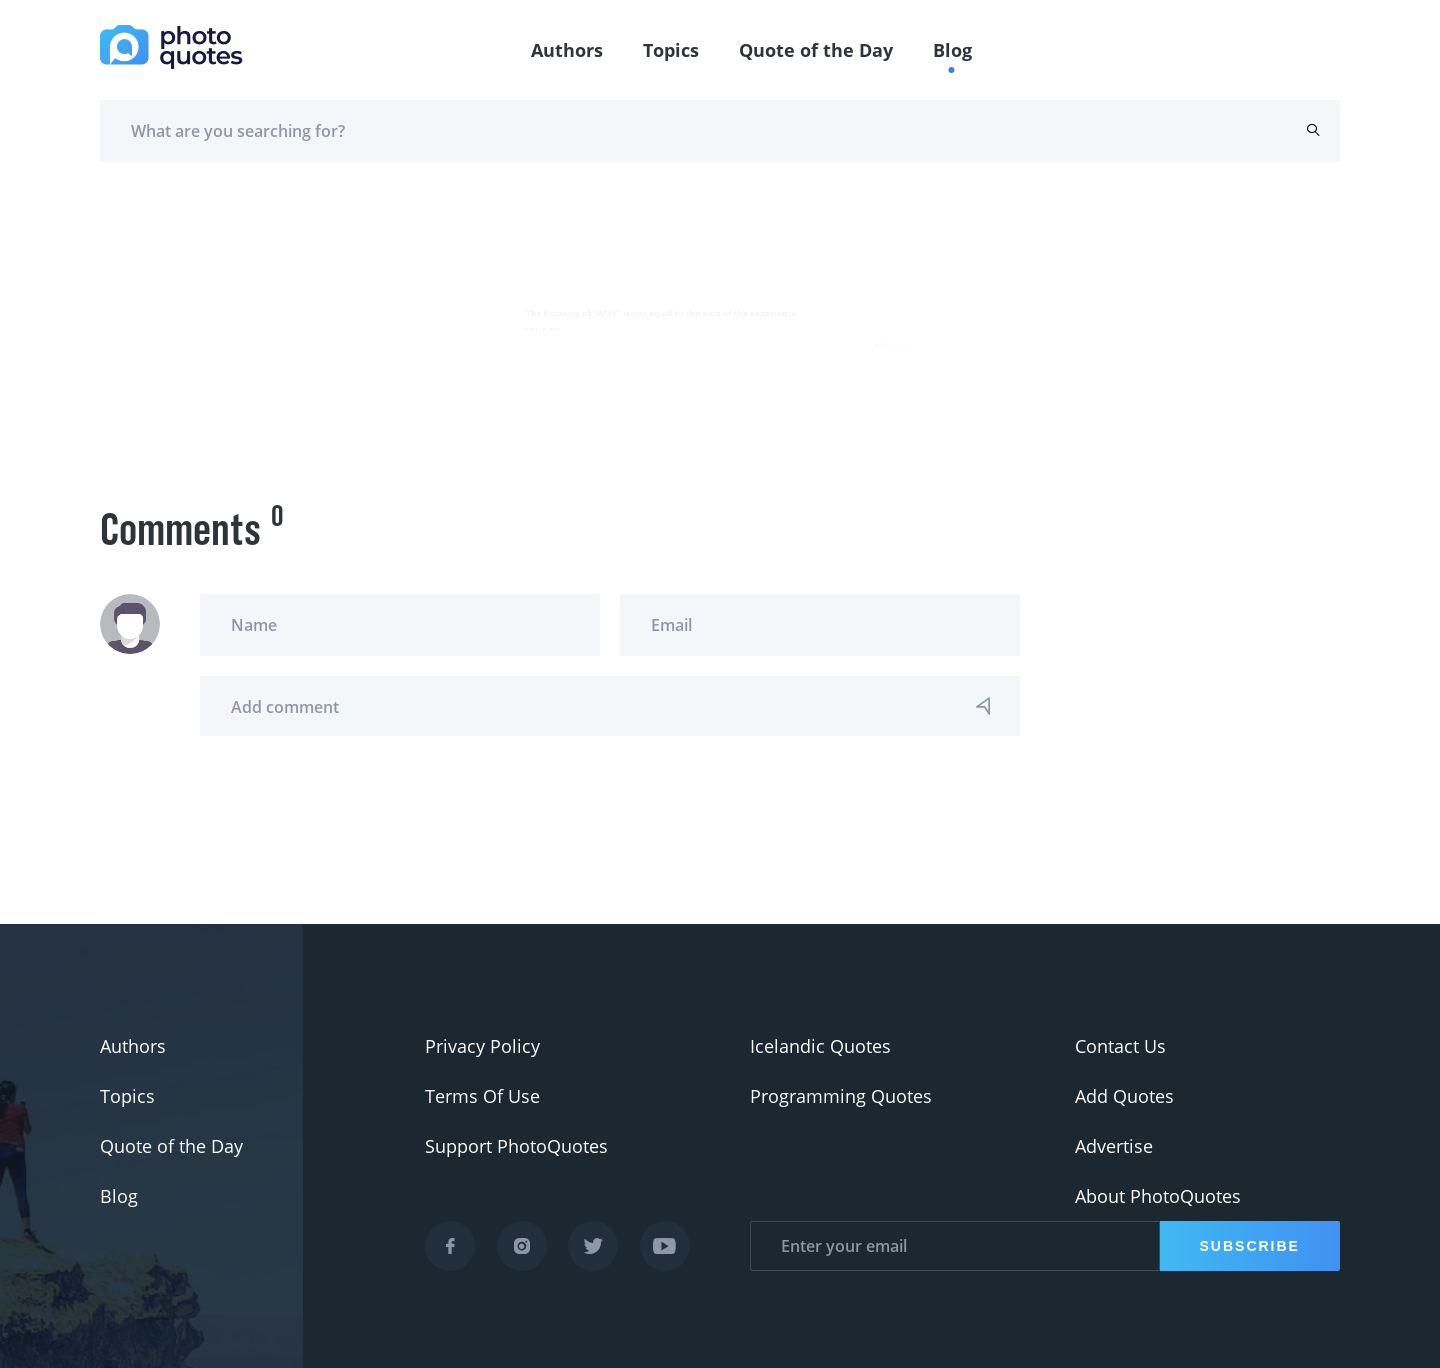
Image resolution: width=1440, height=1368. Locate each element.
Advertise (1114, 1146)
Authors (567, 50)
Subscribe (1250, 1246)
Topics (671, 50)
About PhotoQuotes (1158, 1196)
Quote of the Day (816, 50)
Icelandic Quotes (820, 1046)
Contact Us (1120, 1046)
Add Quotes (1124, 1096)
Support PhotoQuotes (516, 1146)
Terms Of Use (482, 1096)
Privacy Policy (482, 1046)
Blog (952, 50)
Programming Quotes (841, 1096)
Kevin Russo (153, 320)
